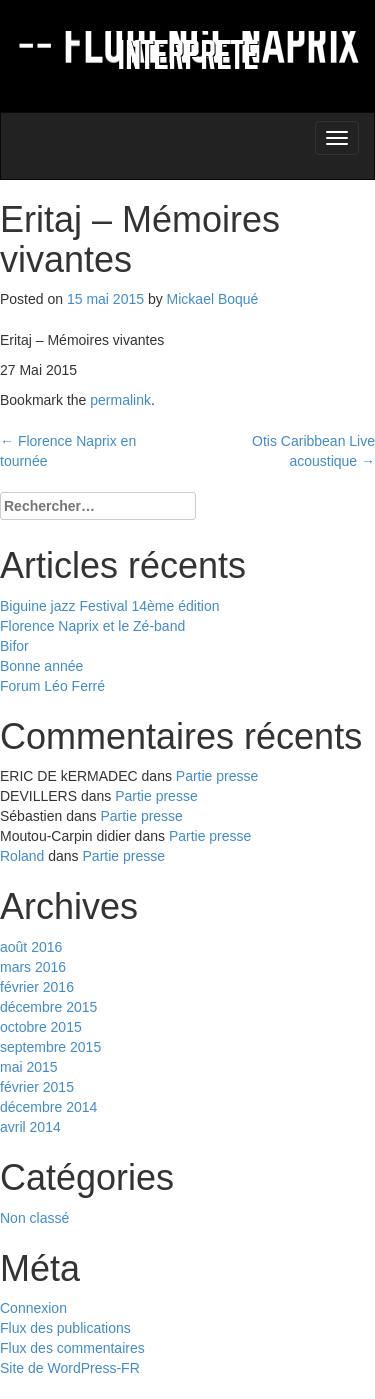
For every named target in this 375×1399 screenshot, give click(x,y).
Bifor (14, 646)
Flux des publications (65, 1328)
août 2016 (31, 947)
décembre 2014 (48, 1107)
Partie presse (217, 776)
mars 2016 (33, 967)
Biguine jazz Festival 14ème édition (109, 606)
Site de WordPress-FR (70, 1368)
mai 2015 (29, 1067)
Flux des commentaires (72, 1348)
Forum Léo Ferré (52, 686)
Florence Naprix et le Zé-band (92, 626)
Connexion (33, 1308)
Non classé (34, 1218)
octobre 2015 (41, 1027)
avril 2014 (30, 1127)
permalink (120, 400)
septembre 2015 (50, 1047)
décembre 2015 (48, 1007)
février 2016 (37, 987)
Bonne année (41, 666)
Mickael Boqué (213, 299)
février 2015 (37, 1087)
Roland (22, 856)
